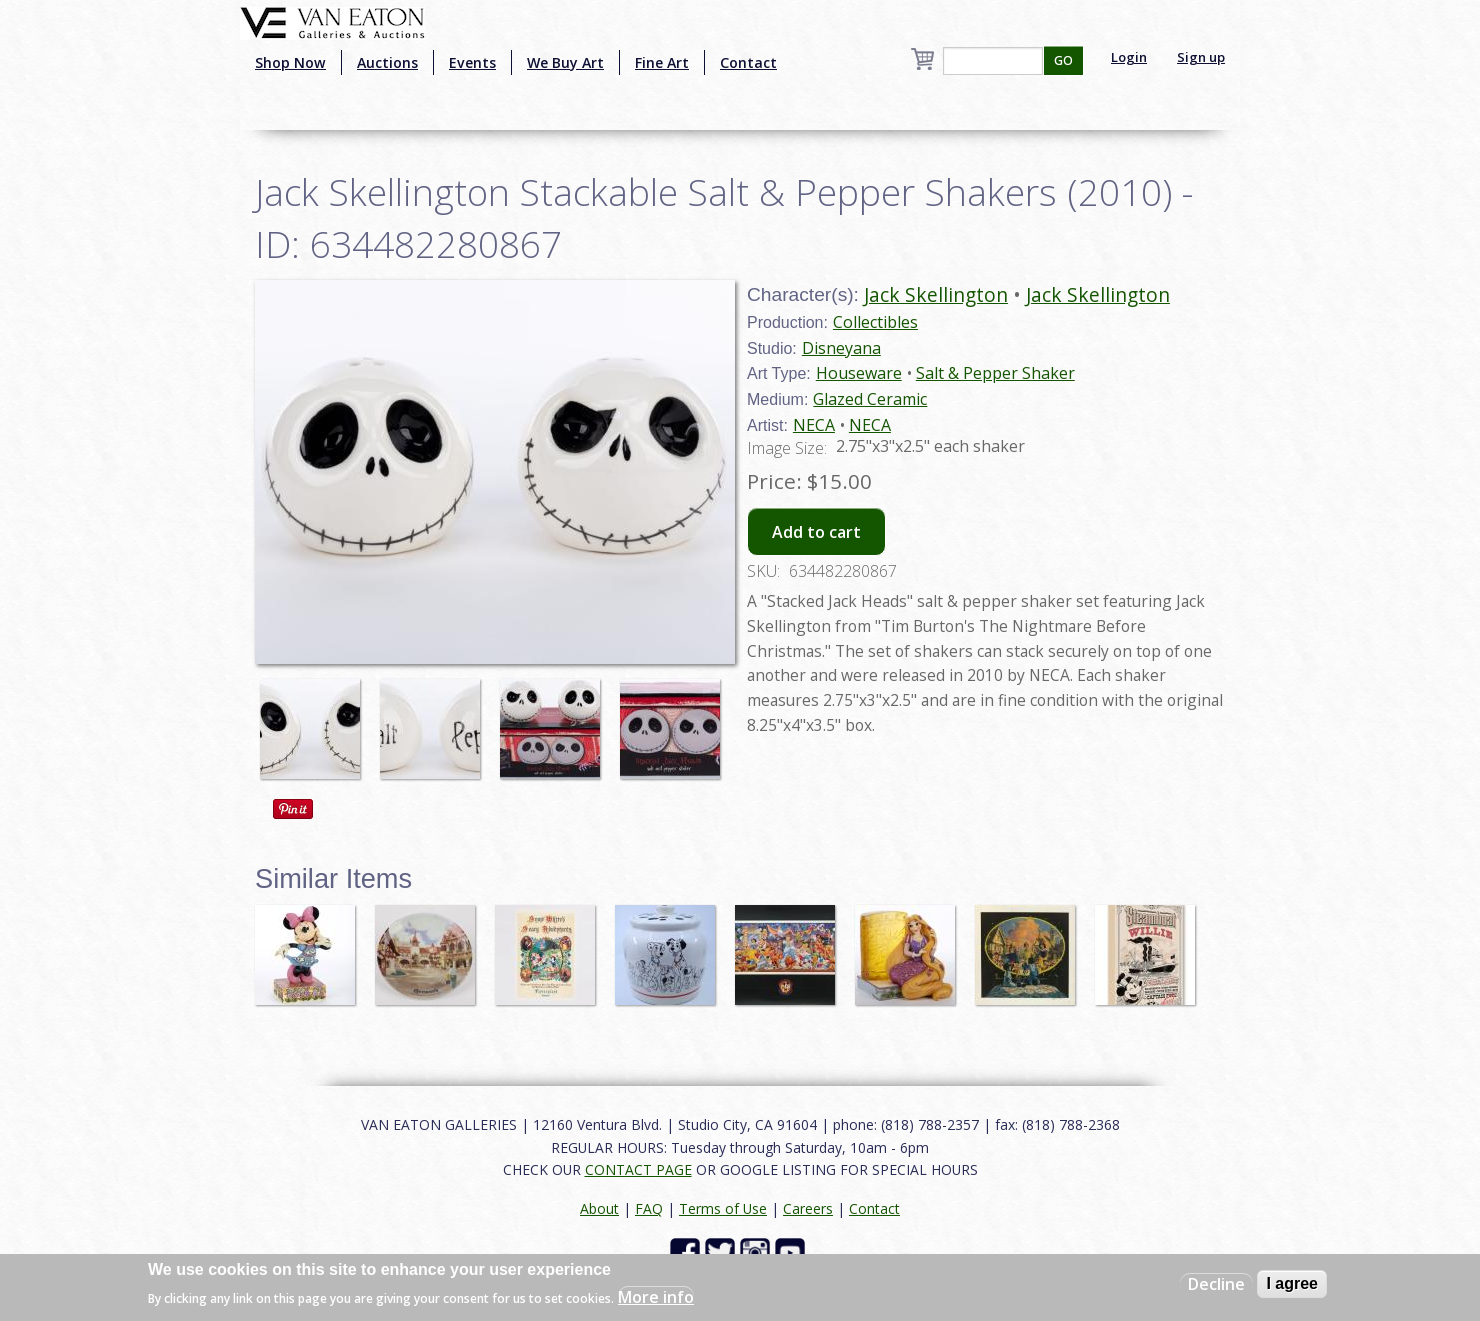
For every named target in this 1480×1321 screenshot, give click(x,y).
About (599, 1208)
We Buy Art (565, 62)
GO (1063, 60)
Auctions (387, 62)
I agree (1292, 1283)
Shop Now (290, 62)
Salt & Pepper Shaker (995, 373)
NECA (814, 425)
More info (656, 1297)
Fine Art (662, 62)
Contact (748, 62)
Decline (1216, 1284)
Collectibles (875, 322)
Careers (808, 1208)
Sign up (1201, 57)
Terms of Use (723, 1208)
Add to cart (816, 532)
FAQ (649, 1208)
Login (1129, 57)
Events (472, 62)
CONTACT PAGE (638, 1169)
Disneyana (841, 348)
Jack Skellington (936, 294)
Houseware (859, 373)
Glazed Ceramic (870, 399)
